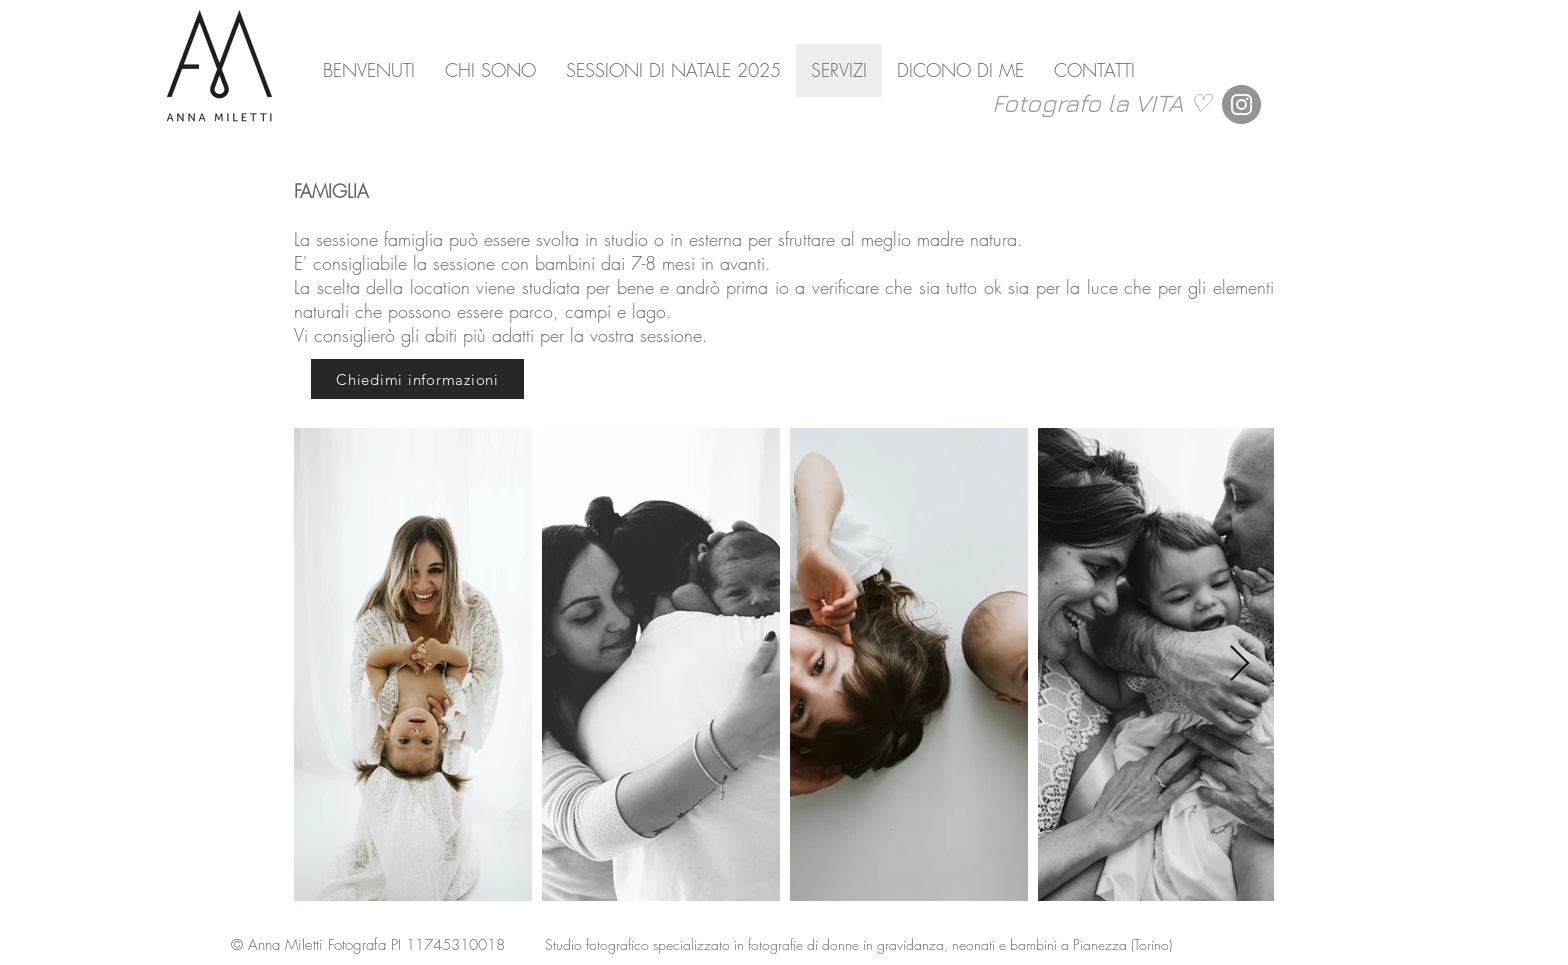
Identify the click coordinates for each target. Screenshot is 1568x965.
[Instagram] (1241, 104)
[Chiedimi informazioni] (417, 379)
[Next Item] (1239, 664)
